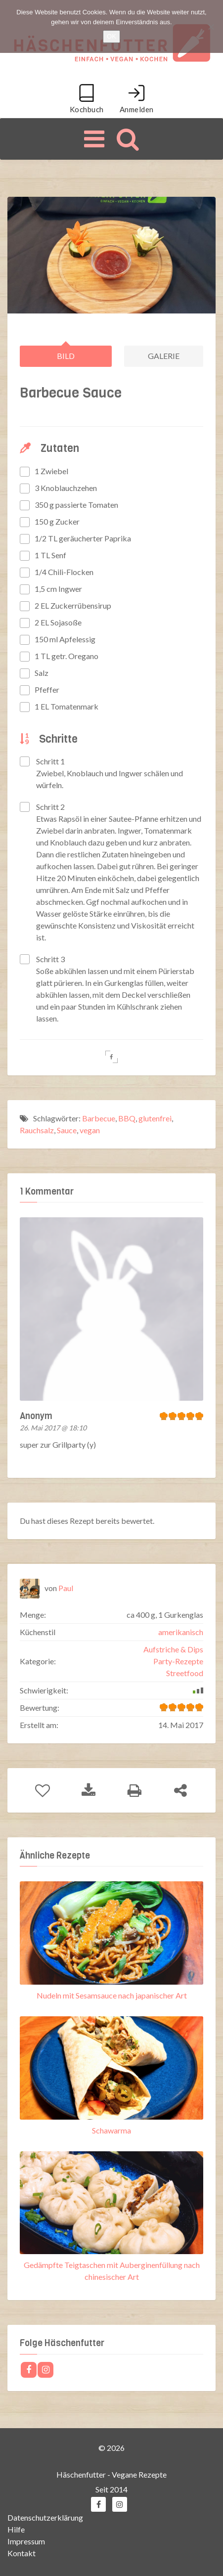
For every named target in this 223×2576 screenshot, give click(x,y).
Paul (65, 1587)
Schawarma (111, 2129)
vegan (90, 1129)
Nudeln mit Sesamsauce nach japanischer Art (112, 1995)
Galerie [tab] (163, 355)
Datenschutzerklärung (45, 2517)
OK (111, 36)
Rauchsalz (37, 1129)
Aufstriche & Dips (173, 1648)
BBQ (126, 1117)
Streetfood (184, 1672)
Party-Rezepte (178, 1660)
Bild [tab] (66, 355)
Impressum (26, 2540)
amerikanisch (180, 1631)
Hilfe (16, 2528)
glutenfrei (155, 1117)
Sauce (67, 1129)
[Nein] (211, 27)
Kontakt (21, 2552)
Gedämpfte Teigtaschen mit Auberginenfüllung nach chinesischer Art (112, 2270)
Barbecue (98, 1117)
